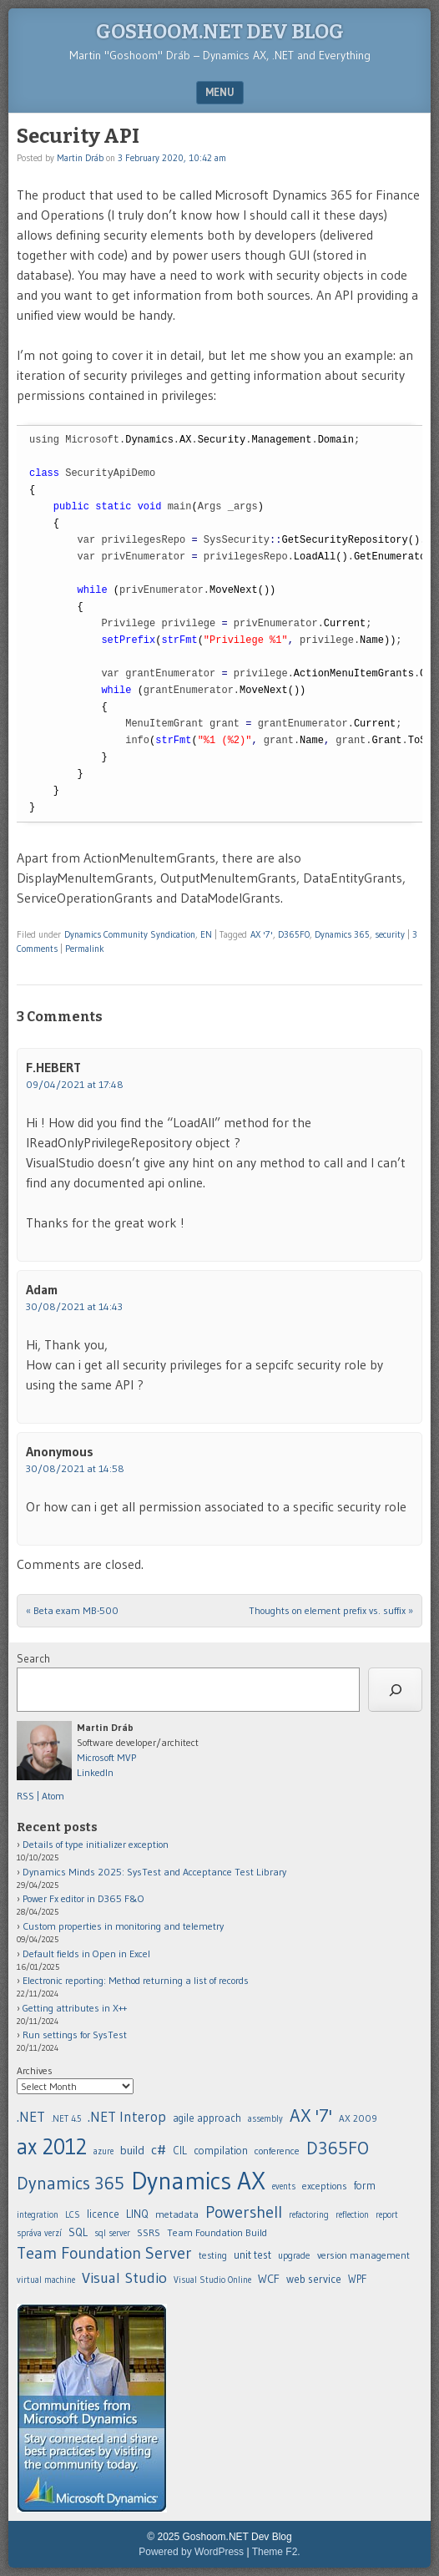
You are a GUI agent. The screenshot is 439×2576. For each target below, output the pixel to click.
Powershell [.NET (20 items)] (243, 2212)
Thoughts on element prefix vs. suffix (331, 1610)
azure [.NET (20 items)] (103, 2151)
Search (33, 1658)
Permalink (84, 948)
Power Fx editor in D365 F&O (83, 1898)
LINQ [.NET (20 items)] (137, 2213)
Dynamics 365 (342, 934)
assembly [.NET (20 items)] (265, 2118)
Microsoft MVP (106, 1757)
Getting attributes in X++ (75, 2008)
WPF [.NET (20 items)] (357, 2279)
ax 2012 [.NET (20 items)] (52, 2146)
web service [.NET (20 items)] (313, 2278)
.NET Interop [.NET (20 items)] (127, 2116)
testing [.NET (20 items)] (213, 2255)
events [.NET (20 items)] (283, 2186)
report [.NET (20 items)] (387, 2214)
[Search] (395, 1690)
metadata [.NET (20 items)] (177, 2214)
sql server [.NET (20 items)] (112, 2233)
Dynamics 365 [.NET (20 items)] (70, 2183)
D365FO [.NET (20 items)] (337, 2148)
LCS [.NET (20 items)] (72, 2214)
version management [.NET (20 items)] (363, 2255)
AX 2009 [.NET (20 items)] (358, 2118)
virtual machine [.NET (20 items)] (46, 2280)
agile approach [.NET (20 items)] (207, 2118)
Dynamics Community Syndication (129, 934)
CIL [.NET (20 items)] (180, 2150)
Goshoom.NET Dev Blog (220, 31)
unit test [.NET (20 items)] (252, 2254)
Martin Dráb (80, 158)
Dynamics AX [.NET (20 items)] (198, 2180)
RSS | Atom (40, 1795)
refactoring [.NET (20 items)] (309, 2214)
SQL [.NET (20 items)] (78, 2232)
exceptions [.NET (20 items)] (324, 2185)
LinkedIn (95, 1772)
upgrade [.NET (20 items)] (294, 2255)
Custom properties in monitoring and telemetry (123, 1926)
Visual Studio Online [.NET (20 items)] (212, 2280)
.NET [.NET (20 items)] (31, 2116)
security (390, 934)
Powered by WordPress (191, 2552)
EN (206, 934)
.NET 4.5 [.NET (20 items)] (66, 2118)
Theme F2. (276, 2552)
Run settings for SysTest (75, 2034)
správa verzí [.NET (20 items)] (39, 2233)
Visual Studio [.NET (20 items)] (124, 2277)
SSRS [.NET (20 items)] (148, 2232)
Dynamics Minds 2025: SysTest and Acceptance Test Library (154, 1871)
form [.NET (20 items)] (365, 2185)
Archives (35, 2070)
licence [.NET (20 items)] (103, 2214)
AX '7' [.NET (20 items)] (311, 2115)
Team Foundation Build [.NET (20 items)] (217, 2232)
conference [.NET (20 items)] (277, 2150)
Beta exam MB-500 (72, 1610)
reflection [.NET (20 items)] (352, 2214)
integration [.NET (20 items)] (37, 2214)
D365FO (294, 934)
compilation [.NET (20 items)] (221, 2150)
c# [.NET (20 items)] (158, 2149)
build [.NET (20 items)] (132, 2150)
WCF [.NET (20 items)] (269, 2278)
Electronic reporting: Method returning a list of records (136, 1980)
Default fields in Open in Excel (86, 1953)
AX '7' (261, 934)
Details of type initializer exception (96, 1844)
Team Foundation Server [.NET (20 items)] (104, 2253)
